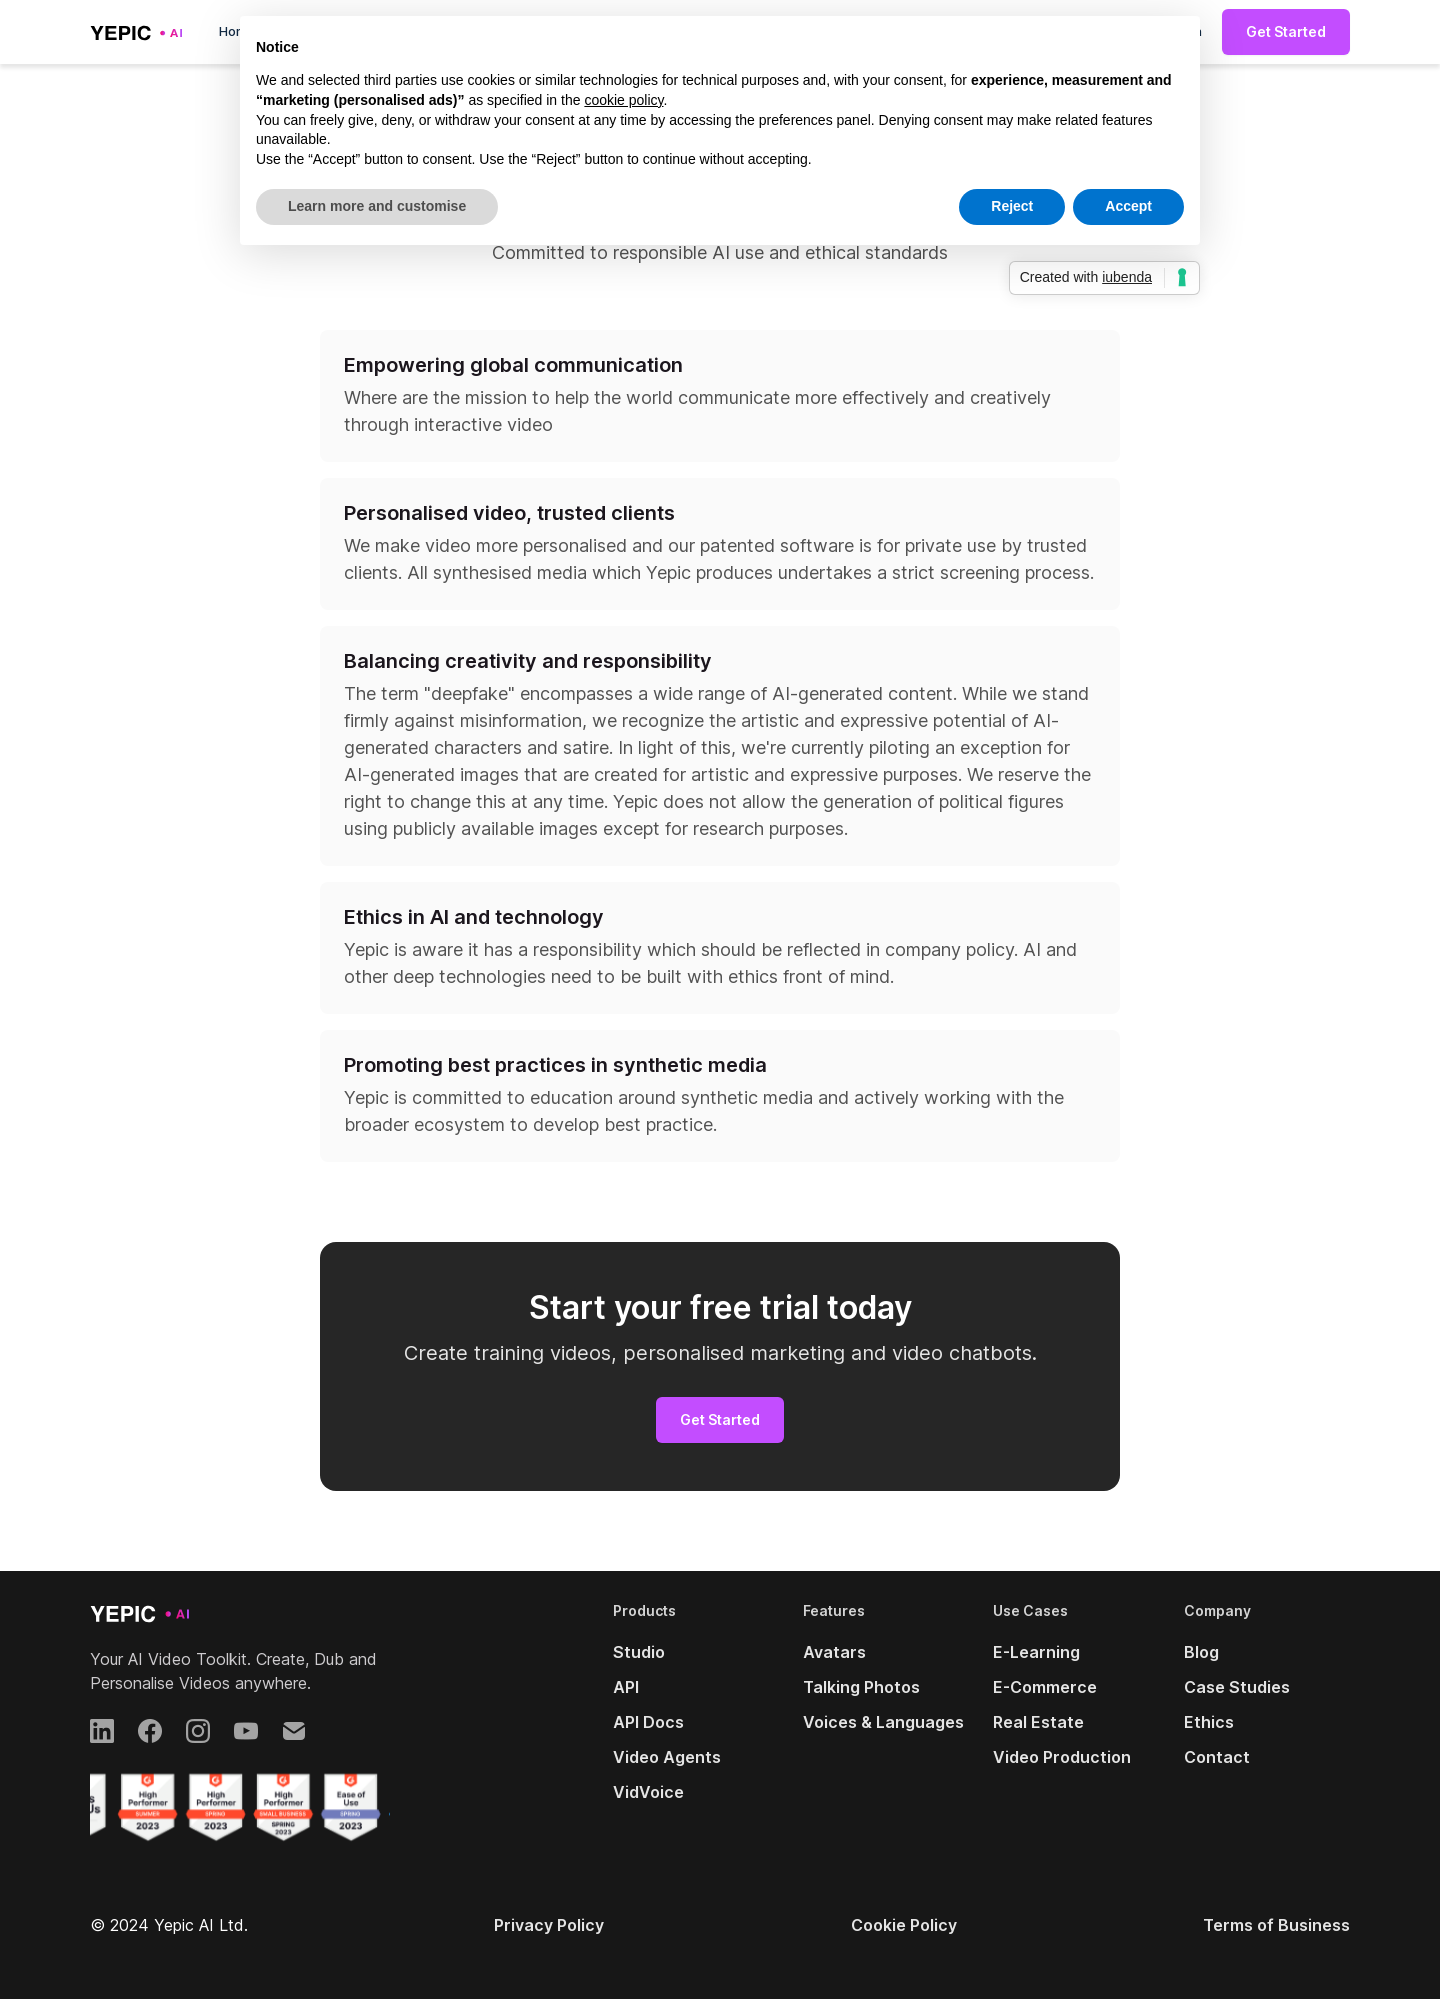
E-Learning (1036, 1652)
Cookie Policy (904, 1925)
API (626, 1687)
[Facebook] (150, 1731)
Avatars (834, 1652)
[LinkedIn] (102, 1731)
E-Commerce (1045, 1687)
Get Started (1286, 31)
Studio (639, 1652)
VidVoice (648, 1792)
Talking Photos (861, 1687)
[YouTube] (246, 1731)
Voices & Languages (883, 1722)
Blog (1201, 1652)
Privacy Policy (549, 1925)
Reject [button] (1012, 206)
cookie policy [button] (623, 100)
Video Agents (667, 1757)
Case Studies (1237, 1687)
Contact (1217, 1757)
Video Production (1062, 1757)
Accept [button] (1128, 206)
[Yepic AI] (140, 1613)
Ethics (1209, 1722)
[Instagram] (198, 1731)
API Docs (648, 1722)
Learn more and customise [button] (377, 206)
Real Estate (1038, 1722)
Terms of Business (1276, 1925)
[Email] (294, 1731)
